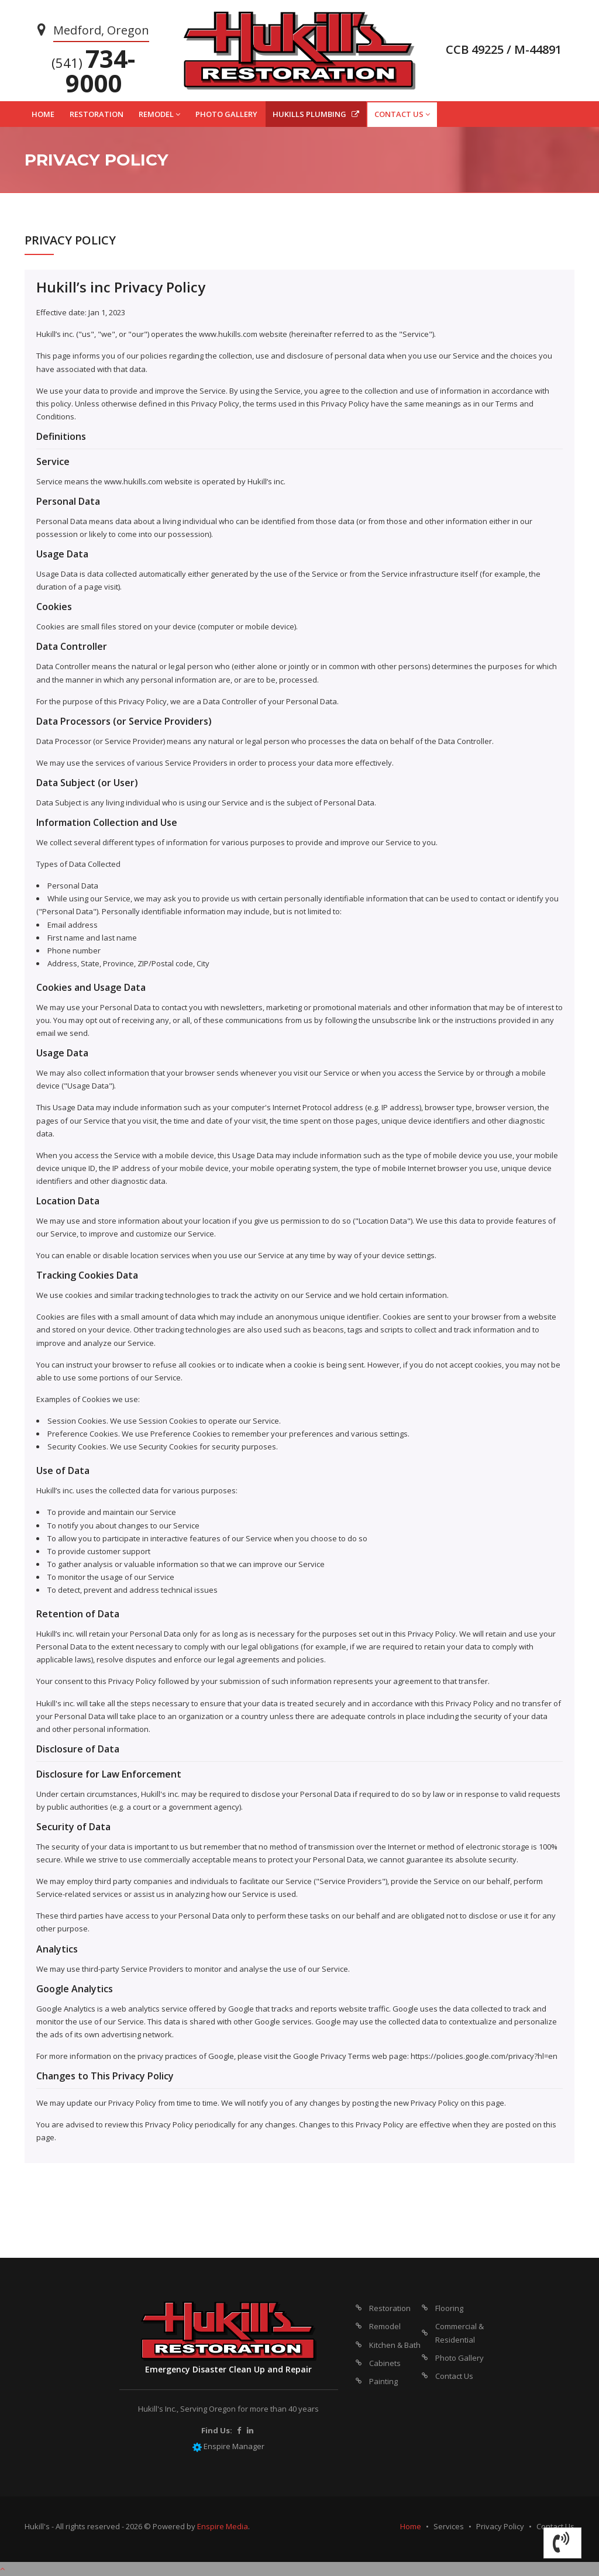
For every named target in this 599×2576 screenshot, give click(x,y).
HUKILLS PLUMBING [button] (316, 114)
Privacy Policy (500, 2526)
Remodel (385, 2326)
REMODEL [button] (159, 114)
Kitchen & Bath (395, 2345)
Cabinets (385, 2363)
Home (410, 2526)
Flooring (449, 2308)
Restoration (390, 2308)
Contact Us (454, 2376)
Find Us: (216, 2430)
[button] (562, 2542)
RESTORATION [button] (96, 114)
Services (448, 2526)
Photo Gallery (459, 2358)
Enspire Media (222, 2526)
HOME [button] (43, 114)
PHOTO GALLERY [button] (226, 114)
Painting (383, 2381)
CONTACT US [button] (402, 114)
